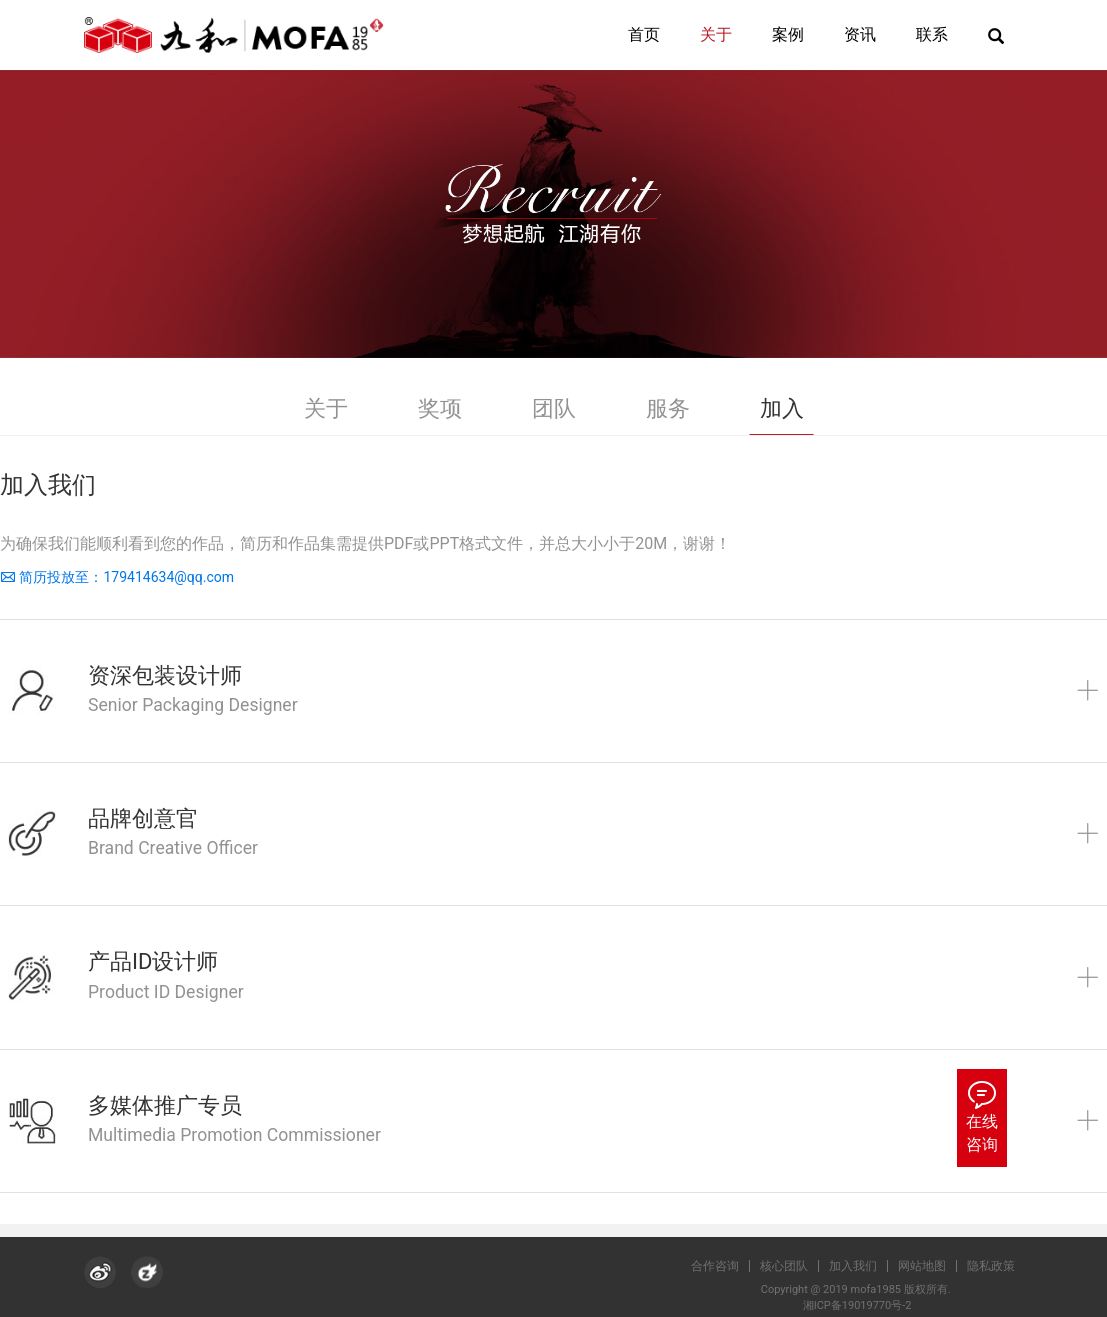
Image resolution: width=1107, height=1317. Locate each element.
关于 (716, 34)
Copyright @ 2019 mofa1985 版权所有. (861, 1289)
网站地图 (931, 1266)
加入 (782, 408)
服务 (668, 408)
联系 (932, 34)
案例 (788, 34)
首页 (644, 34)
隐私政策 (1000, 1266)
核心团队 (793, 1266)
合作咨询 (724, 1266)
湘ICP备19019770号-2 (861, 1305)
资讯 (860, 34)
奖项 (440, 408)
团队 (554, 408)
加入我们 (862, 1266)
